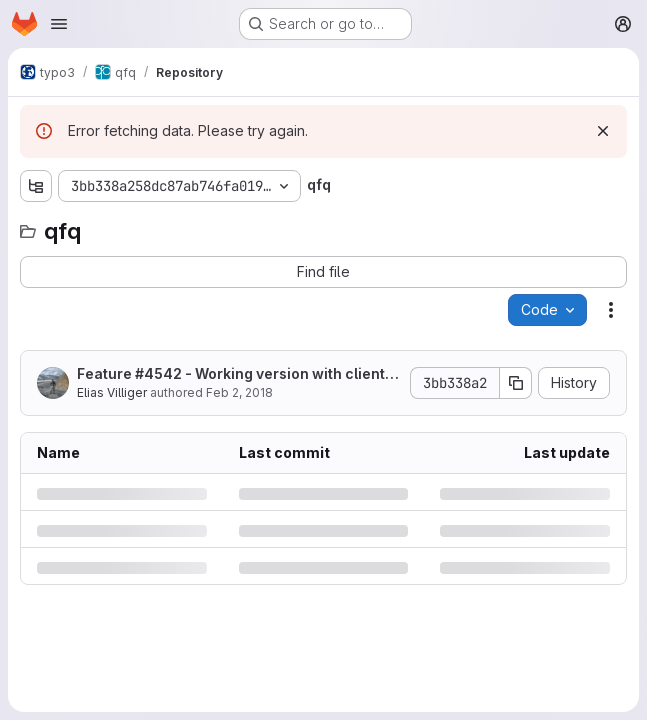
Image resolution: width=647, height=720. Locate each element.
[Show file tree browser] (36, 186)
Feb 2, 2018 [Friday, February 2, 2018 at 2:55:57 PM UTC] (239, 392)
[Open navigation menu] (59, 24)
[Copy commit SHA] (516, 383)
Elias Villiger (112, 392)
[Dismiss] (603, 131)
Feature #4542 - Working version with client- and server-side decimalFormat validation (234, 374)
